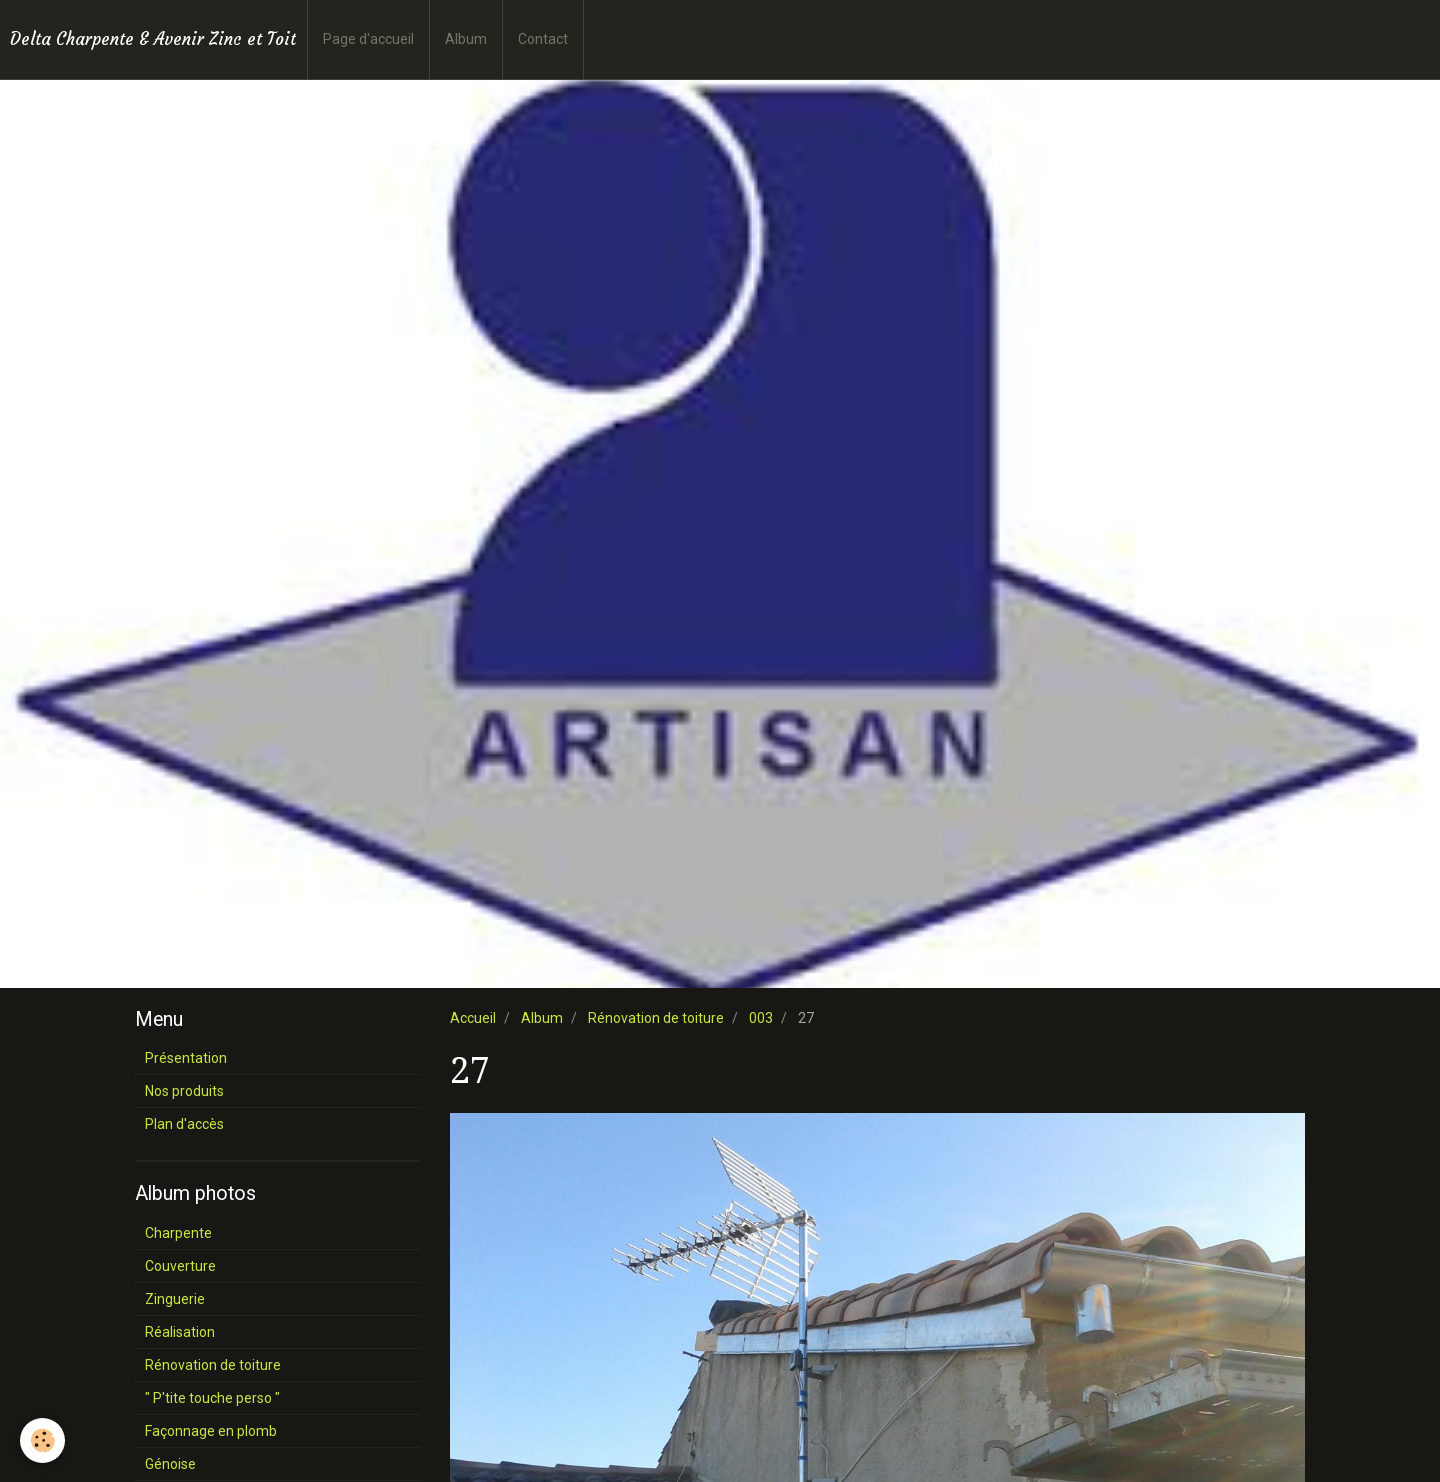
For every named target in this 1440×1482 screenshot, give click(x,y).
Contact (543, 39)
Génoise (170, 1464)
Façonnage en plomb (211, 1431)
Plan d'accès (184, 1124)
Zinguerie (175, 1299)
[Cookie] (42, 1440)
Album (466, 39)
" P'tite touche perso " (212, 1398)
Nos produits (184, 1091)
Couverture (180, 1266)
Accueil (473, 1018)
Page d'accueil (368, 39)
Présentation (186, 1058)
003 (761, 1018)
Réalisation (180, 1332)
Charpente (178, 1233)
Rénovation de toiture (656, 1018)
